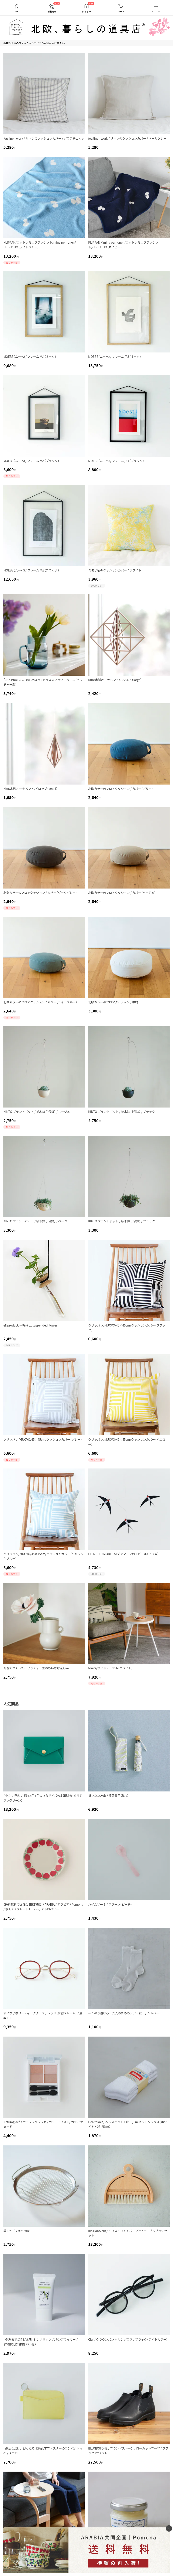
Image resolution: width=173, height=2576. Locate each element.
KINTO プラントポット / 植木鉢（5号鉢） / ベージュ (36, 1221)
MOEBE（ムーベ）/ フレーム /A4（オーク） (29, 356)
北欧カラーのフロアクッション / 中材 (113, 1002)
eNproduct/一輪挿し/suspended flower (30, 1325)
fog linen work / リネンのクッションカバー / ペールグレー (127, 138)
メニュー (156, 11)
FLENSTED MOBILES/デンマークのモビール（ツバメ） (123, 1554)
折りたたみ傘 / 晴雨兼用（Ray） (108, 1795)
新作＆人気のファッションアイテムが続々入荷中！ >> (34, 43)
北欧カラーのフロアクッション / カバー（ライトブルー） (40, 1002)
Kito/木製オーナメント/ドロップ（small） (30, 788)
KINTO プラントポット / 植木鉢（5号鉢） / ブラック (121, 1221)
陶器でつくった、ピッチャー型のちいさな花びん (36, 1668)
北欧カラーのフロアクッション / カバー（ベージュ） (122, 892)
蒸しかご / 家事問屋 (16, 2231)
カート (121, 11)
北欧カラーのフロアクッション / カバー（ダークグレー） (40, 892)
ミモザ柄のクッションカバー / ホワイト (114, 570)
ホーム (17, 11)
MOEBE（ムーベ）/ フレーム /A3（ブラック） (31, 570)
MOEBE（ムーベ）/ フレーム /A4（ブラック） (116, 461)
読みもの (86, 11)
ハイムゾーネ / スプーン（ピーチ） (110, 1904)
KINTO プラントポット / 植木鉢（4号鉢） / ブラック (121, 1111)
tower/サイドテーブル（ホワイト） (110, 1668)
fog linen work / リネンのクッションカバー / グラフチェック (44, 138)
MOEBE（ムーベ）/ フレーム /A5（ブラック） (31, 461)
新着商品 (52, 11)
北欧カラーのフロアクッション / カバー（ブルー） (120, 788)
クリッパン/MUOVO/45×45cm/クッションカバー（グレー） (42, 1439)
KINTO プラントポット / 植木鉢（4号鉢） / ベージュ (36, 1111)
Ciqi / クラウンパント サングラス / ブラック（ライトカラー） (128, 2339)
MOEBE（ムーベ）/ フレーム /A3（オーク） (114, 356)
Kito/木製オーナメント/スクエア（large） (115, 680)
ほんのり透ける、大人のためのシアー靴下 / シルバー (123, 2013)
